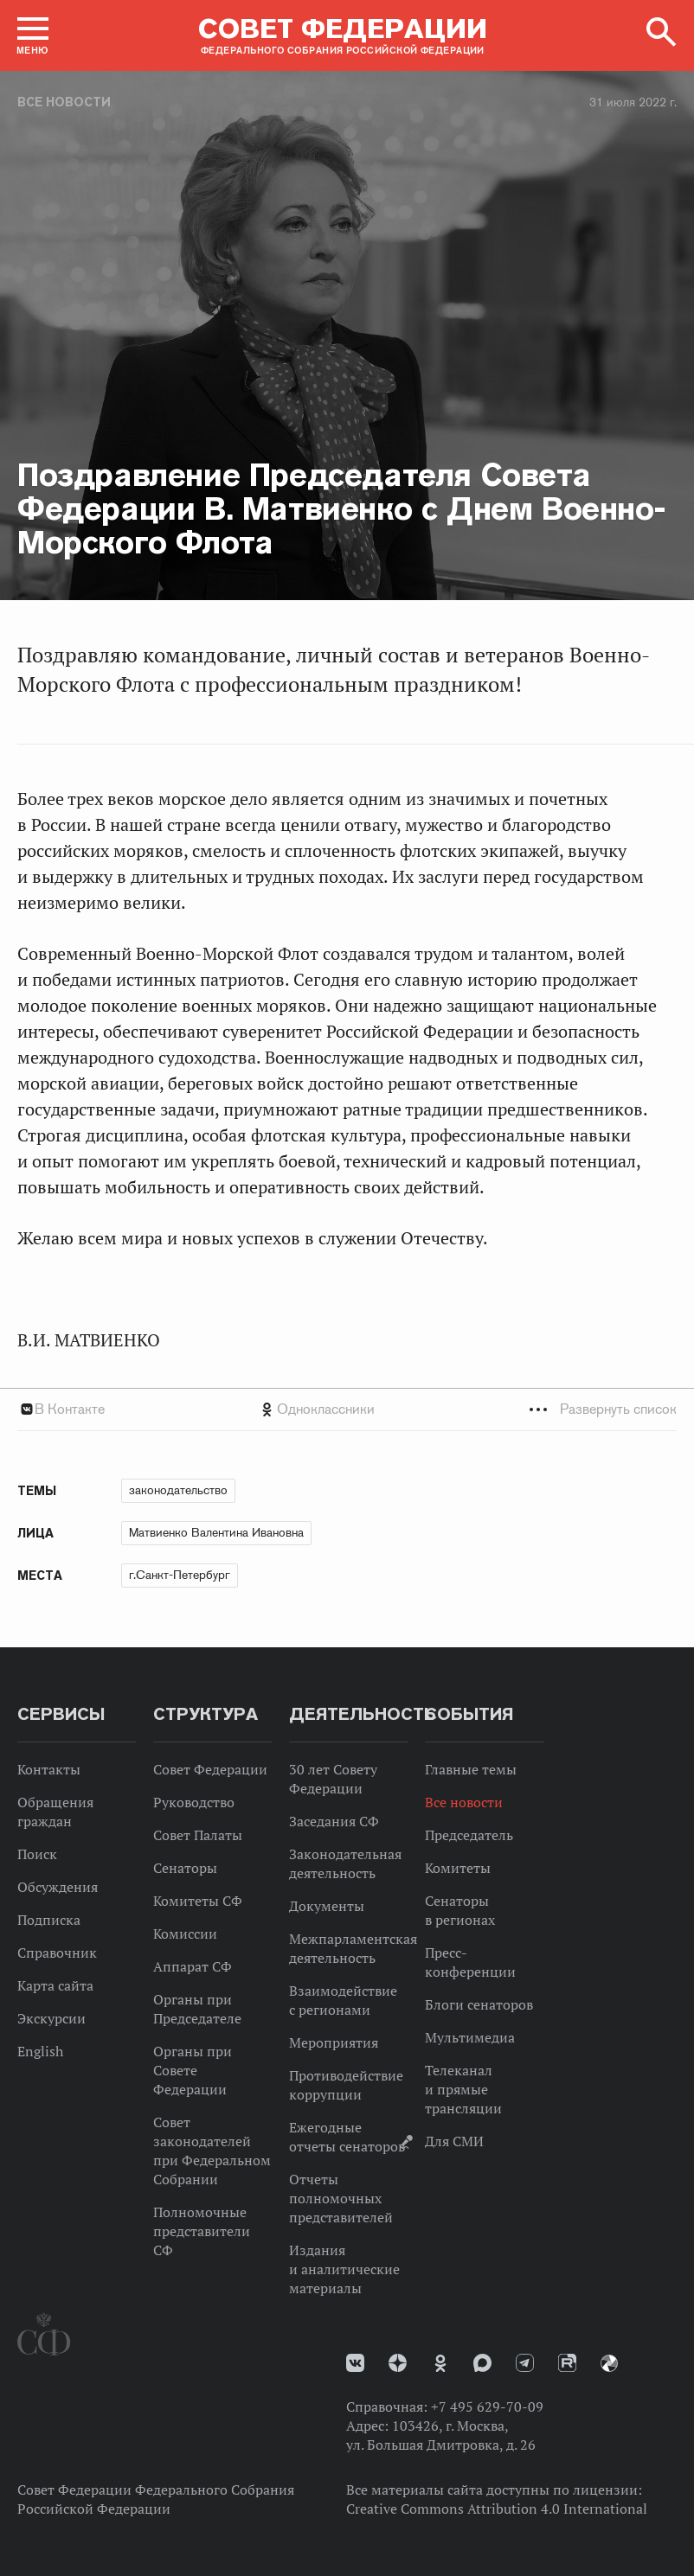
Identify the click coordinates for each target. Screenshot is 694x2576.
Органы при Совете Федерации (192, 2070)
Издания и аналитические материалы (344, 2269)
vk (355, 2363)
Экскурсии (51, 2018)
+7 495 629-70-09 (487, 2406)
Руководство (194, 1802)
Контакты (48, 1769)
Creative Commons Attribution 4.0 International (496, 2508)
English (40, 2051)
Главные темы (471, 1769)
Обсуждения (57, 1886)
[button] (33, 35)
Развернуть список (618, 1409)
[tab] (347, 1409)
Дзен (398, 2363)
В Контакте (70, 1409)
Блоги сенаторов (479, 2004)
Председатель (469, 1835)
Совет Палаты (197, 1835)
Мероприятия (333, 2042)
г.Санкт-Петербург (179, 1574)
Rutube (567, 2363)
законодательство (178, 1490)
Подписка (48, 1919)
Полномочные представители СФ (201, 2231)
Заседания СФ (334, 1821)
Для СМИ (454, 2141)
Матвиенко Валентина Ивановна (216, 1532)
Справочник (57, 1952)
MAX (482, 2363)
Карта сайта (55, 1985)
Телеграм (525, 2363)
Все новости (64, 102)
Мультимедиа (470, 2037)
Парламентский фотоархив (609, 2363)
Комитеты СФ (197, 1900)
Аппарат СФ (192, 1966)
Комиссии (185, 1933)
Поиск (37, 1854)
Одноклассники (326, 1409)
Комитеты (458, 1867)
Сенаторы (185, 1867)
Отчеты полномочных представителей (341, 2198)
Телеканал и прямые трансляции (463, 2089)
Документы (326, 1905)
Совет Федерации (210, 1769)
